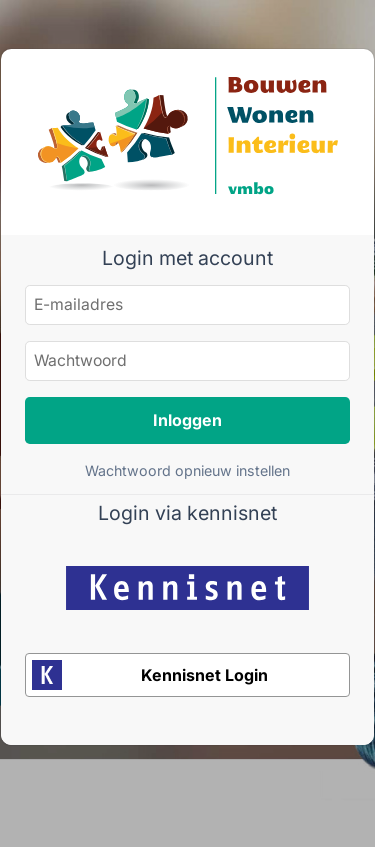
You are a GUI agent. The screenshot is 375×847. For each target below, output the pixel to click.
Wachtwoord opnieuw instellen (187, 470)
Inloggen (187, 420)
